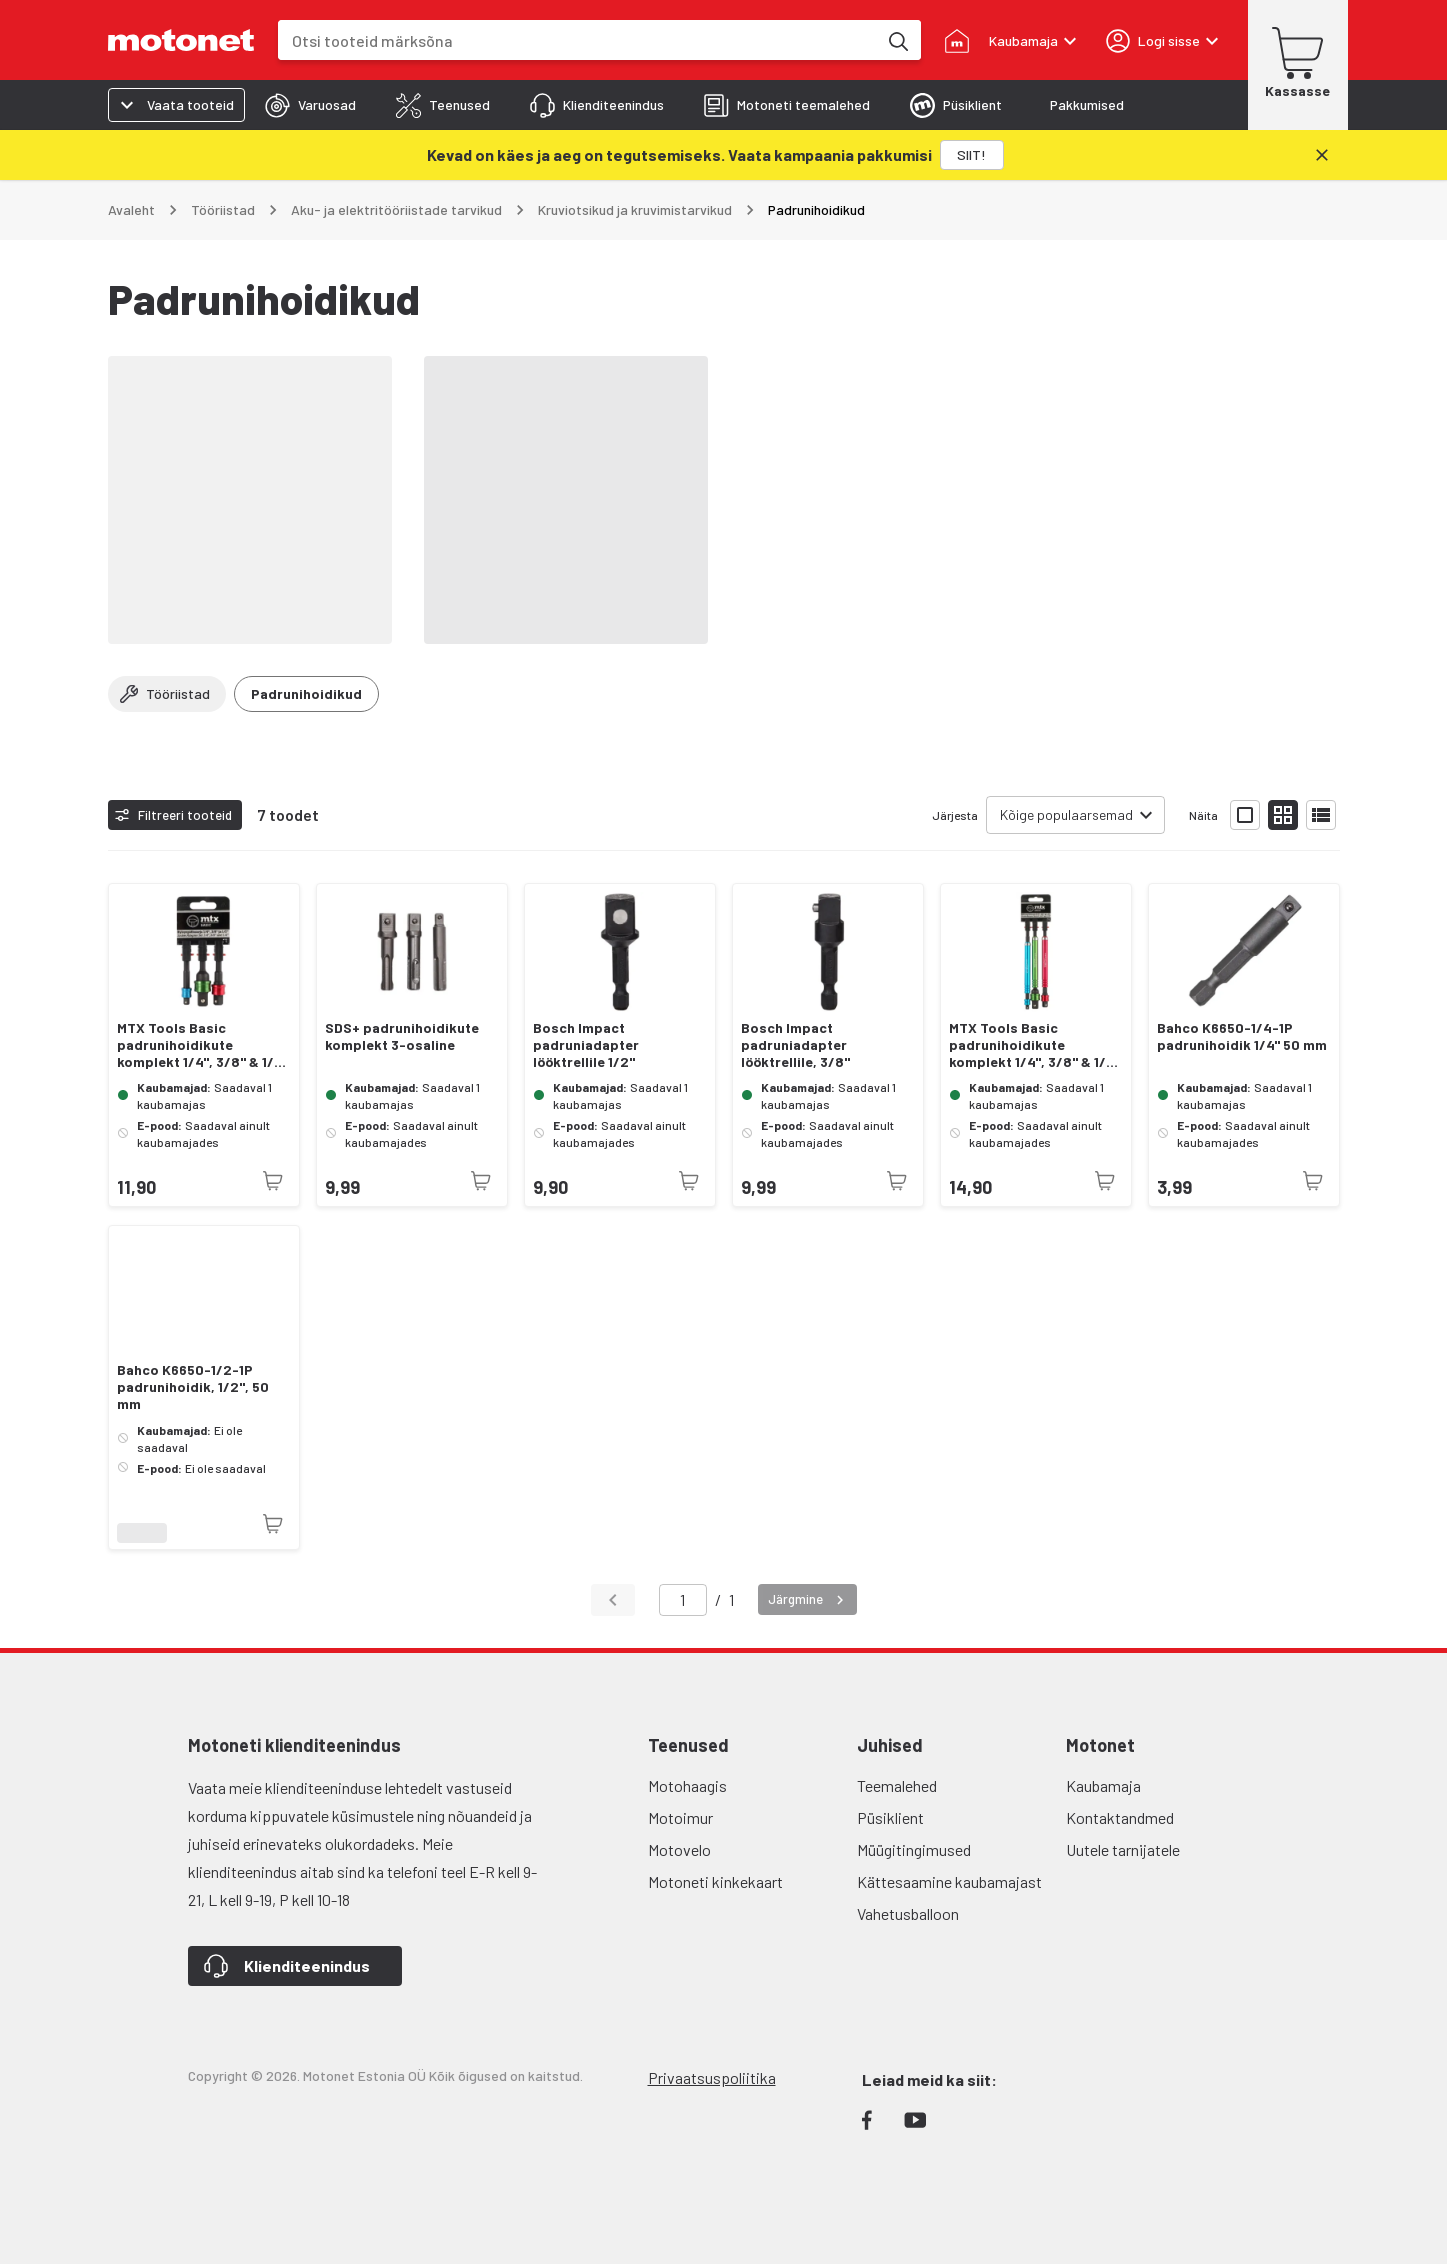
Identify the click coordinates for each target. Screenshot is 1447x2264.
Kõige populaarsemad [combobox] (1066, 814)
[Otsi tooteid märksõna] (897, 40)
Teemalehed (897, 1785)
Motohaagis (687, 1785)
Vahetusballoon (908, 1913)
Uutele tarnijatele (1123, 1849)
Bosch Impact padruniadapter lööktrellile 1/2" (586, 1045)
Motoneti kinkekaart (715, 1881)
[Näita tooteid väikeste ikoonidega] (1283, 815)
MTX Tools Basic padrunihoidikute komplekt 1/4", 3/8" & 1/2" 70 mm (203, 1045)
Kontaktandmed (1120, 1817)
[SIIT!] (972, 155)
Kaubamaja (1103, 1785)
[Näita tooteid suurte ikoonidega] (1245, 815)
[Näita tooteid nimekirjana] (1321, 815)
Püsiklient (890, 1817)
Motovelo (679, 1849)
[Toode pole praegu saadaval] (273, 1181)
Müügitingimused (914, 1849)
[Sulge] (1322, 155)
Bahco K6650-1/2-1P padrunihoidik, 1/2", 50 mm (193, 1387)
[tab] (310, 105)
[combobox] (577, 40)
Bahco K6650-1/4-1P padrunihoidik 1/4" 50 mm (1242, 1036)
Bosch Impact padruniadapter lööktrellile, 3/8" (795, 1045)
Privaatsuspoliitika (712, 2077)
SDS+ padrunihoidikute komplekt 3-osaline (402, 1036)
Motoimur (680, 1817)
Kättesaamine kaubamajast (949, 1881)
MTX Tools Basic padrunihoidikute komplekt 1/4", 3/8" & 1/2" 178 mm (1035, 1045)
